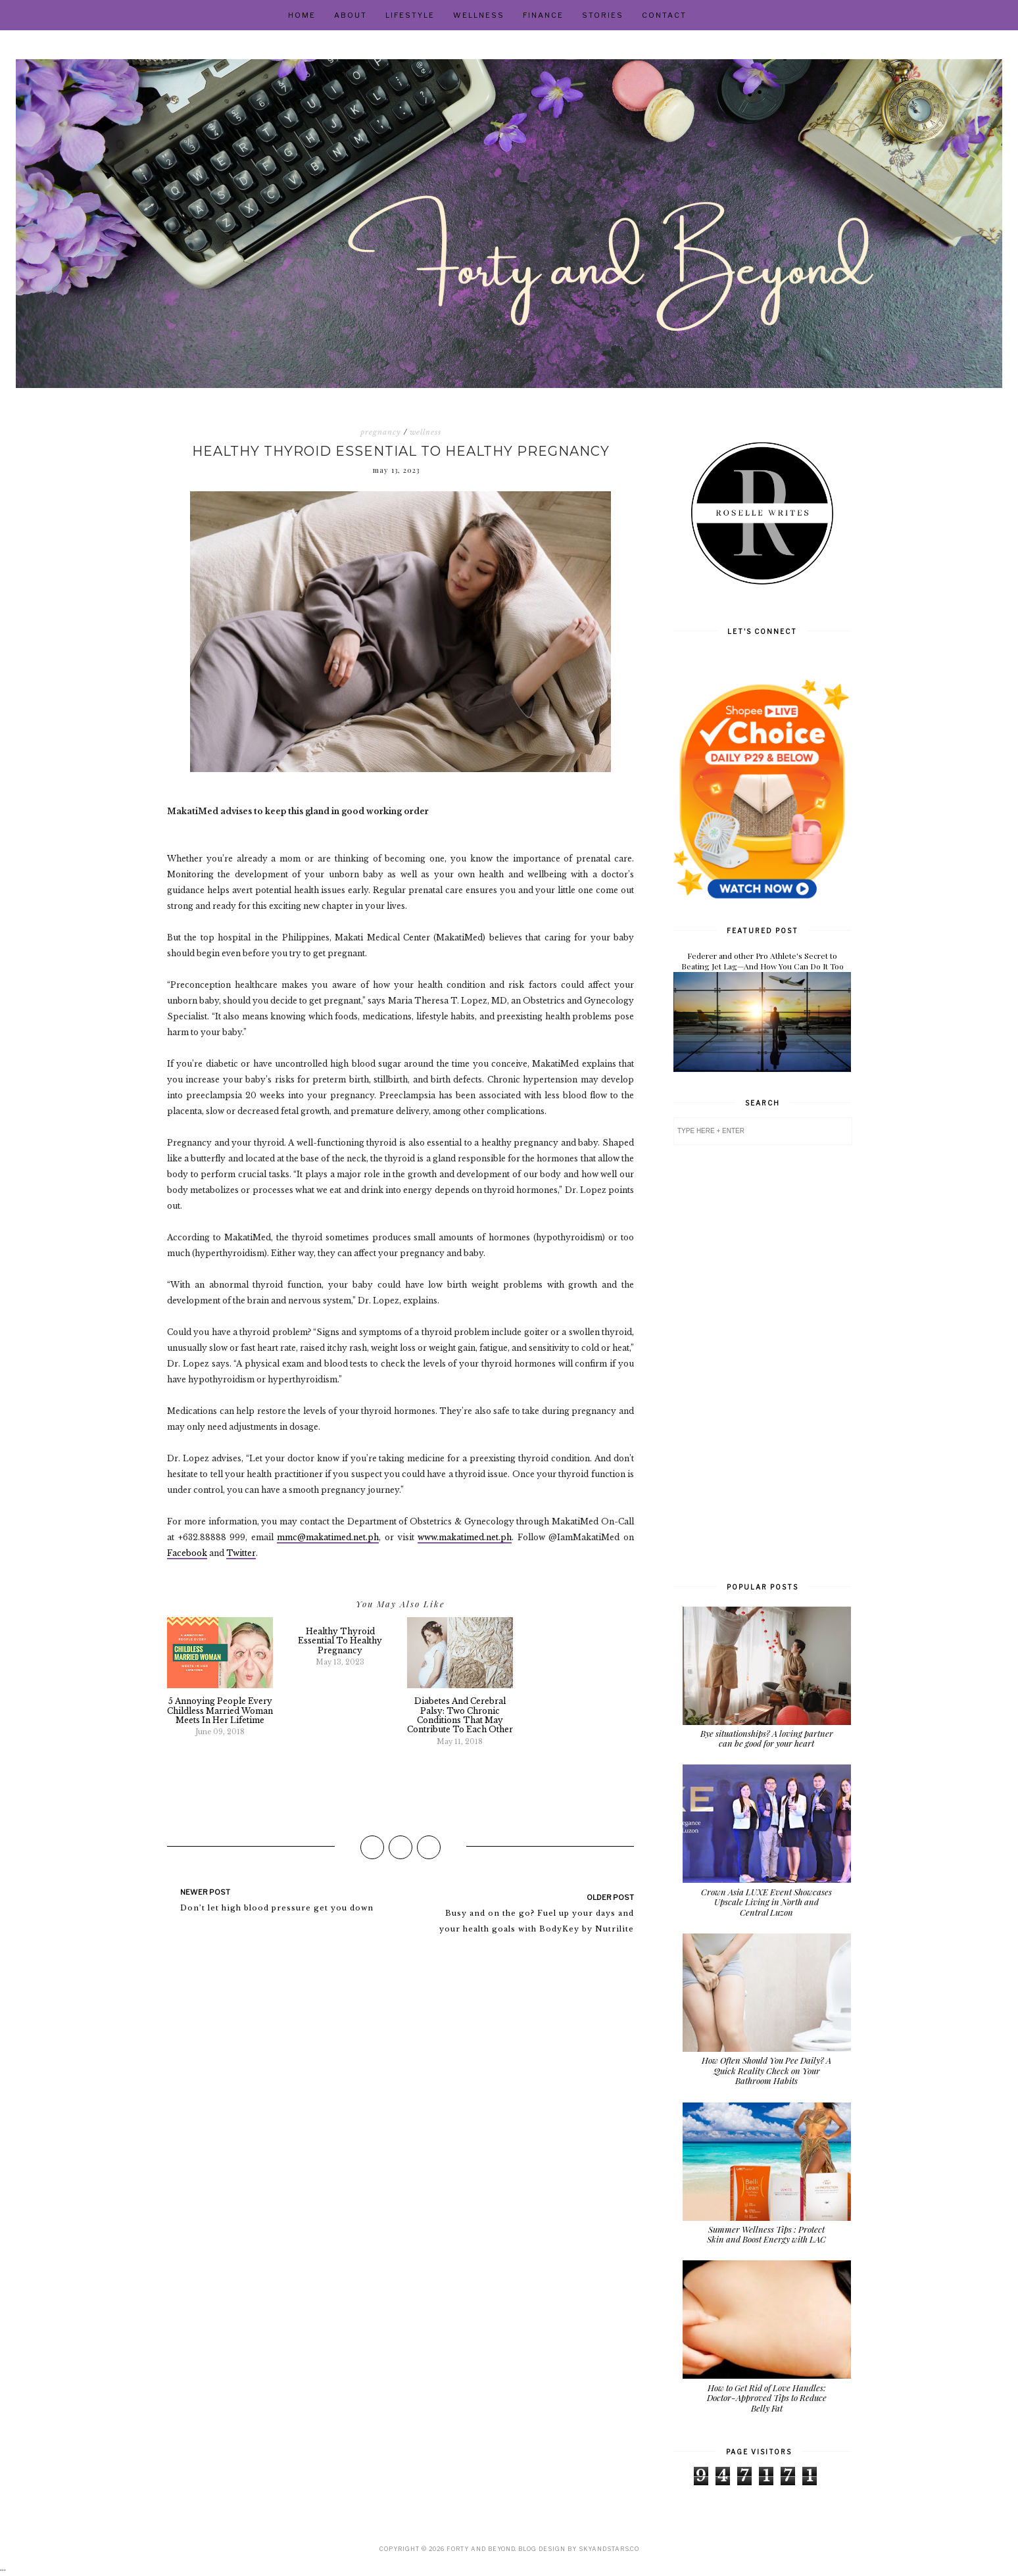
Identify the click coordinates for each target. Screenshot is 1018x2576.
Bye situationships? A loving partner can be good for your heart (766, 1738)
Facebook (187, 1553)
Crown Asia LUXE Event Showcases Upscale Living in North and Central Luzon (766, 1902)
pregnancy (380, 432)
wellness (425, 432)
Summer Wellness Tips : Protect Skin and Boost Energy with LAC (766, 2234)
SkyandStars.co (609, 2548)
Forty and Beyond (481, 2548)
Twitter (241, 1553)
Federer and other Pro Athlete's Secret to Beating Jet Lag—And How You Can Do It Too (762, 961)
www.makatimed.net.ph (465, 1537)
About (350, 15)
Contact (664, 15)
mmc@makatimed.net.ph (328, 1537)
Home (302, 15)
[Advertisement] (762, 1362)
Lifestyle (410, 15)
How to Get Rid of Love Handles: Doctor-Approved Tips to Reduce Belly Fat (767, 2398)
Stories (602, 15)
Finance (543, 15)
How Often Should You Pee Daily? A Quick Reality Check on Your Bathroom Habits (766, 2070)
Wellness (478, 15)
